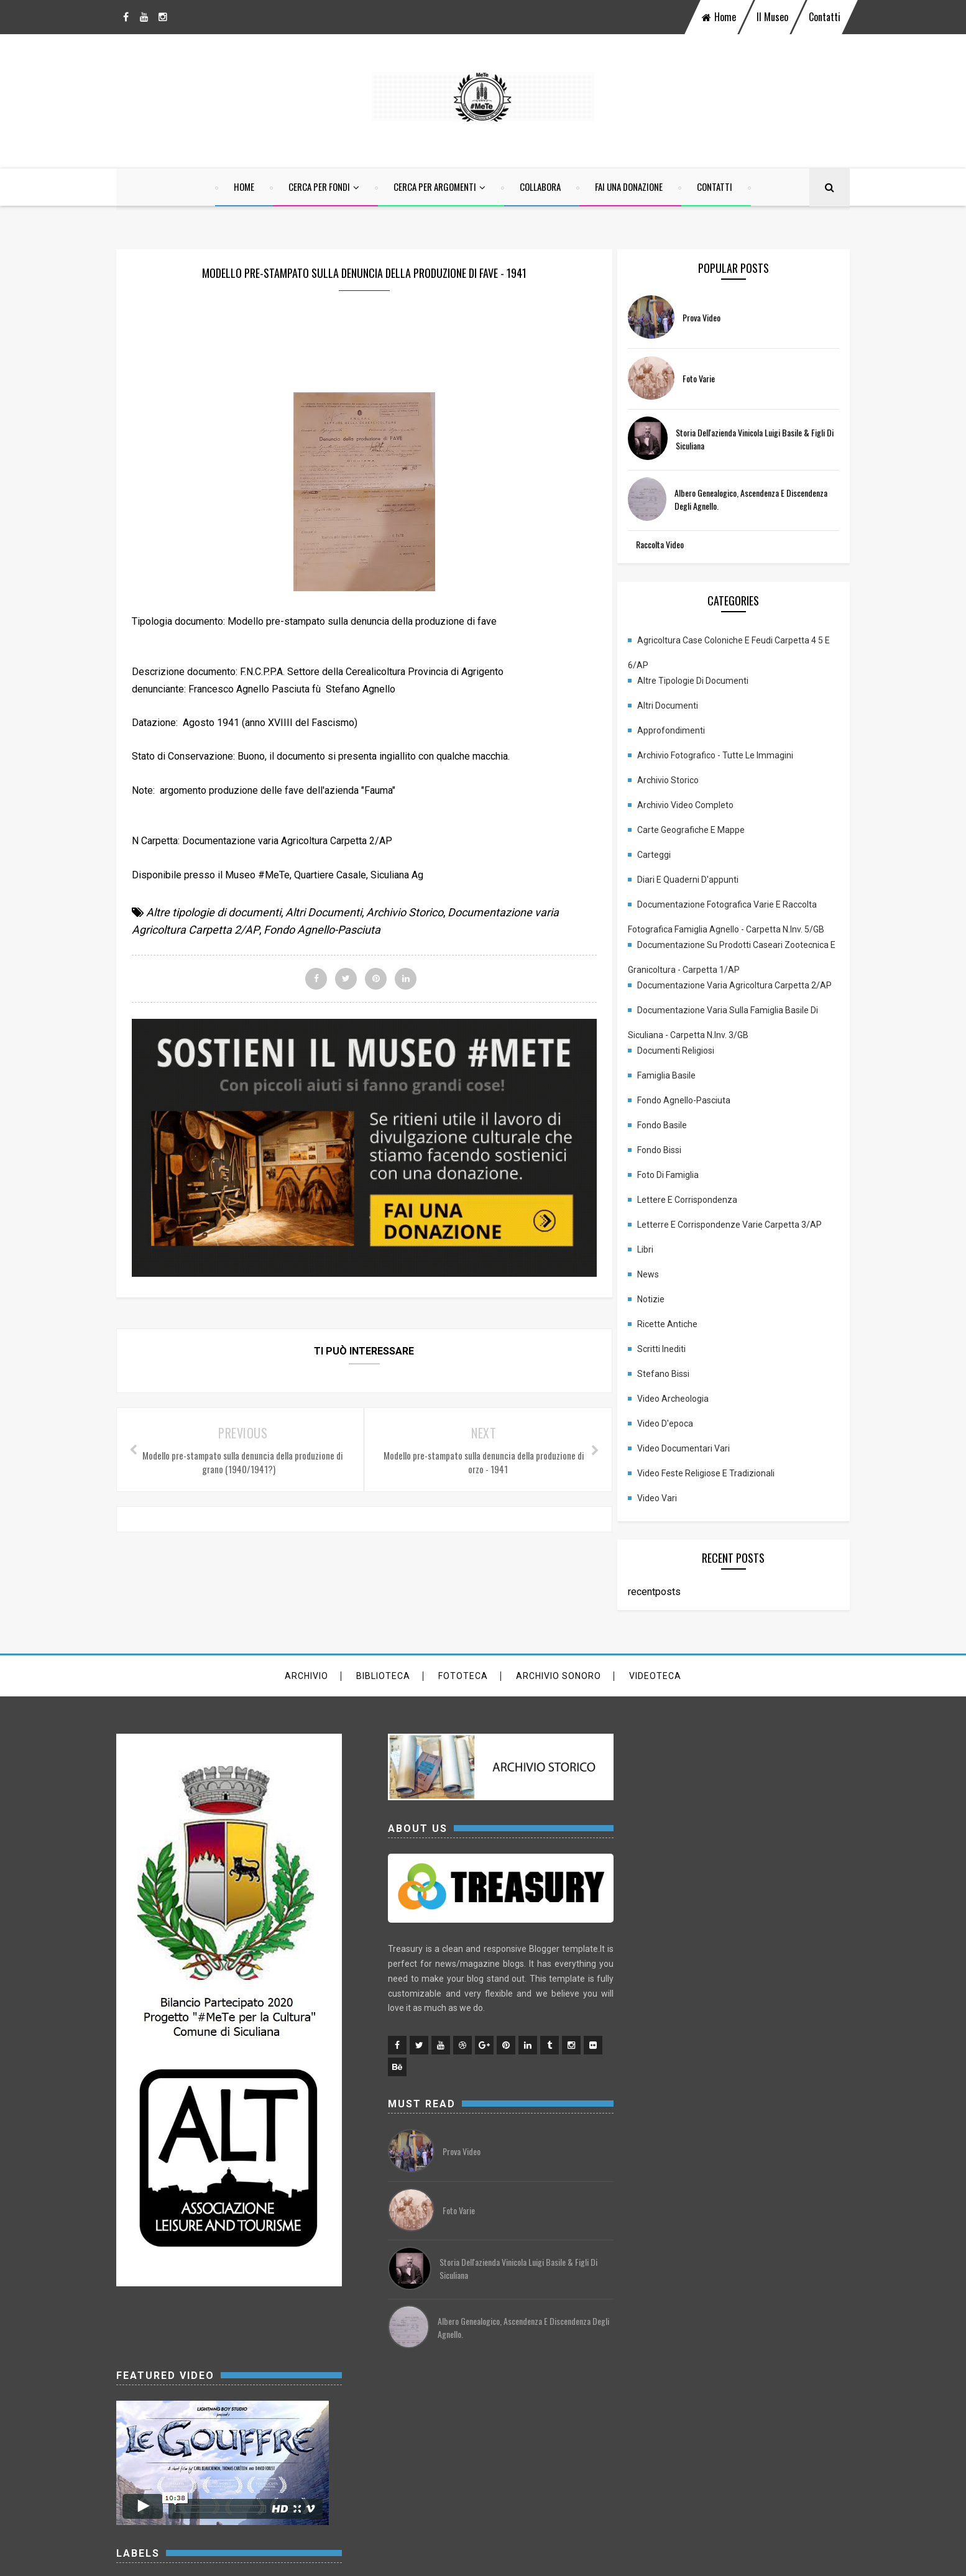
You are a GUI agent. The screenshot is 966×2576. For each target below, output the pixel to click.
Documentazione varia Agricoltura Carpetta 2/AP (731, 990)
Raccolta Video (672, 545)
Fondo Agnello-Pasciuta (322, 930)
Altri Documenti (323, 912)
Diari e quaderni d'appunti (700, 881)
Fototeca (463, 1693)
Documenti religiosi (688, 1067)
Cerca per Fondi (319, 187)
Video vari (669, 1515)
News (660, 1291)
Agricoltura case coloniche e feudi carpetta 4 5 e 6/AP (737, 645)
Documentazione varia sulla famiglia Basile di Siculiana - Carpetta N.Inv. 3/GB (735, 1030)
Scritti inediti (674, 1366)
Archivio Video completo (698, 806)
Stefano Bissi (676, 1391)
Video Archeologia (685, 1415)
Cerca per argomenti (434, 187)
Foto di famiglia (680, 1192)
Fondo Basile (674, 1142)
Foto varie (711, 379)
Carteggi (666, 856)
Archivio (306, 1693)
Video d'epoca (678, 1440)
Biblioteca (383, 1693)
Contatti (824, 16)
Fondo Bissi (672, 1167)
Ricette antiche (680, 1341)
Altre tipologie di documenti (213, 912)
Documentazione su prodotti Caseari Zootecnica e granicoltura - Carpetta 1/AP (722, 950)
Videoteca (655, 1693)
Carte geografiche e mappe (703, 831)
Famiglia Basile (679, 1092)
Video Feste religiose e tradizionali (718, 1490)
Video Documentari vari (696, 1465)
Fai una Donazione (629, 187)
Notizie (663, 1316)
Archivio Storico (404, 912)
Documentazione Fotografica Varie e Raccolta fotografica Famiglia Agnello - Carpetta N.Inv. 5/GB (738, 909)
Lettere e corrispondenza (700, 1216)
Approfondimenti (683, 732)
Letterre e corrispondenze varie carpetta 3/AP (742, 1241)
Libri (658, 1266)
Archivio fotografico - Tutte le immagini (728, 756)
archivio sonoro (558, 1693)
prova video (714, 318)
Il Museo (772, 16)
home (719, 16)
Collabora (540, 187)
